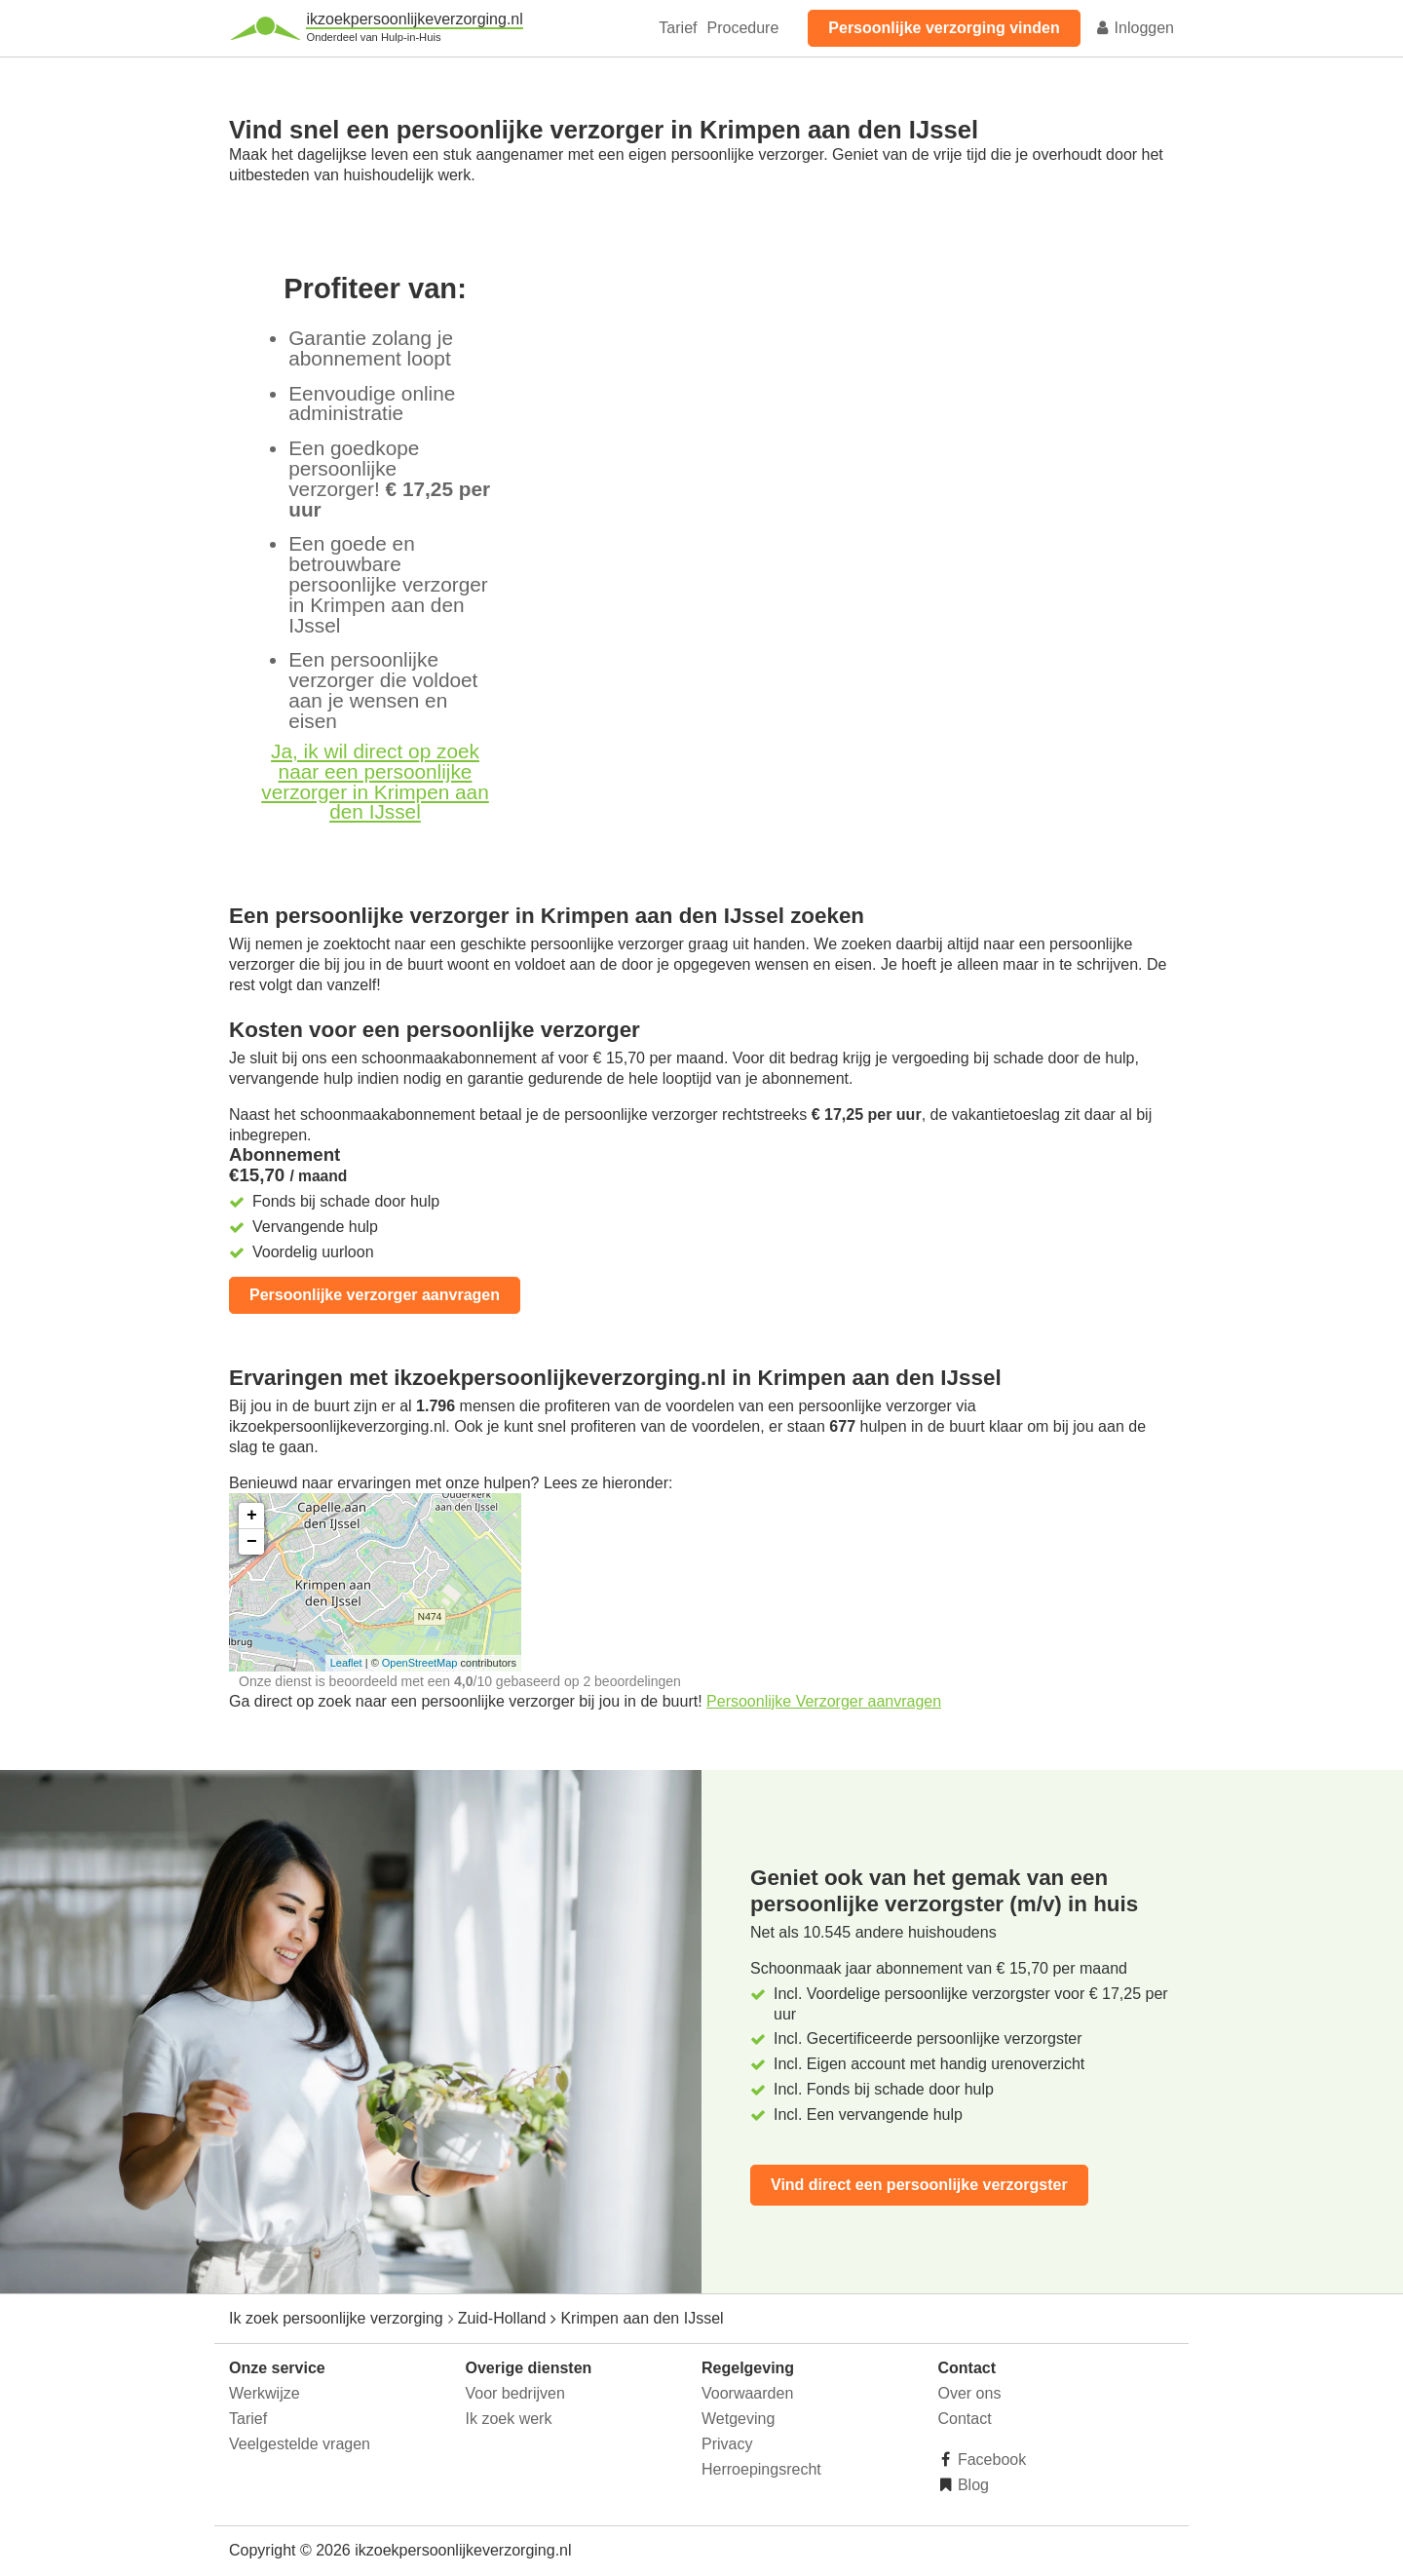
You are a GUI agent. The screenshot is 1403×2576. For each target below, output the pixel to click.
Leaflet (346, 1663)
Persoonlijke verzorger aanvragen (374, 1295)
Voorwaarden (747, 2393)
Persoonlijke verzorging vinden (943, 27)
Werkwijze (264, 2393)
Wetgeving (738, 2418)
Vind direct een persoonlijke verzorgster (919, 2184)
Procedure (742, 27)
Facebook (990, 2459)
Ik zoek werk (509, 2418)
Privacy (727, 2444)
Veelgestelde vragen (299, 2444)
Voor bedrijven (515, 2393)
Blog (971, 2485)
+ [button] (251, 1515)
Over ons (970, 2393)
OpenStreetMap (420, 1663)
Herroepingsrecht (761, 2469)
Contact (965, 2418)
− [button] (251, 1542)
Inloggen (1134, 27)
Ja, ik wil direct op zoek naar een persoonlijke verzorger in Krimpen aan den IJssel (375, 781)
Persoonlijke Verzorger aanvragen (823, 1701)
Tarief (678, 27)
